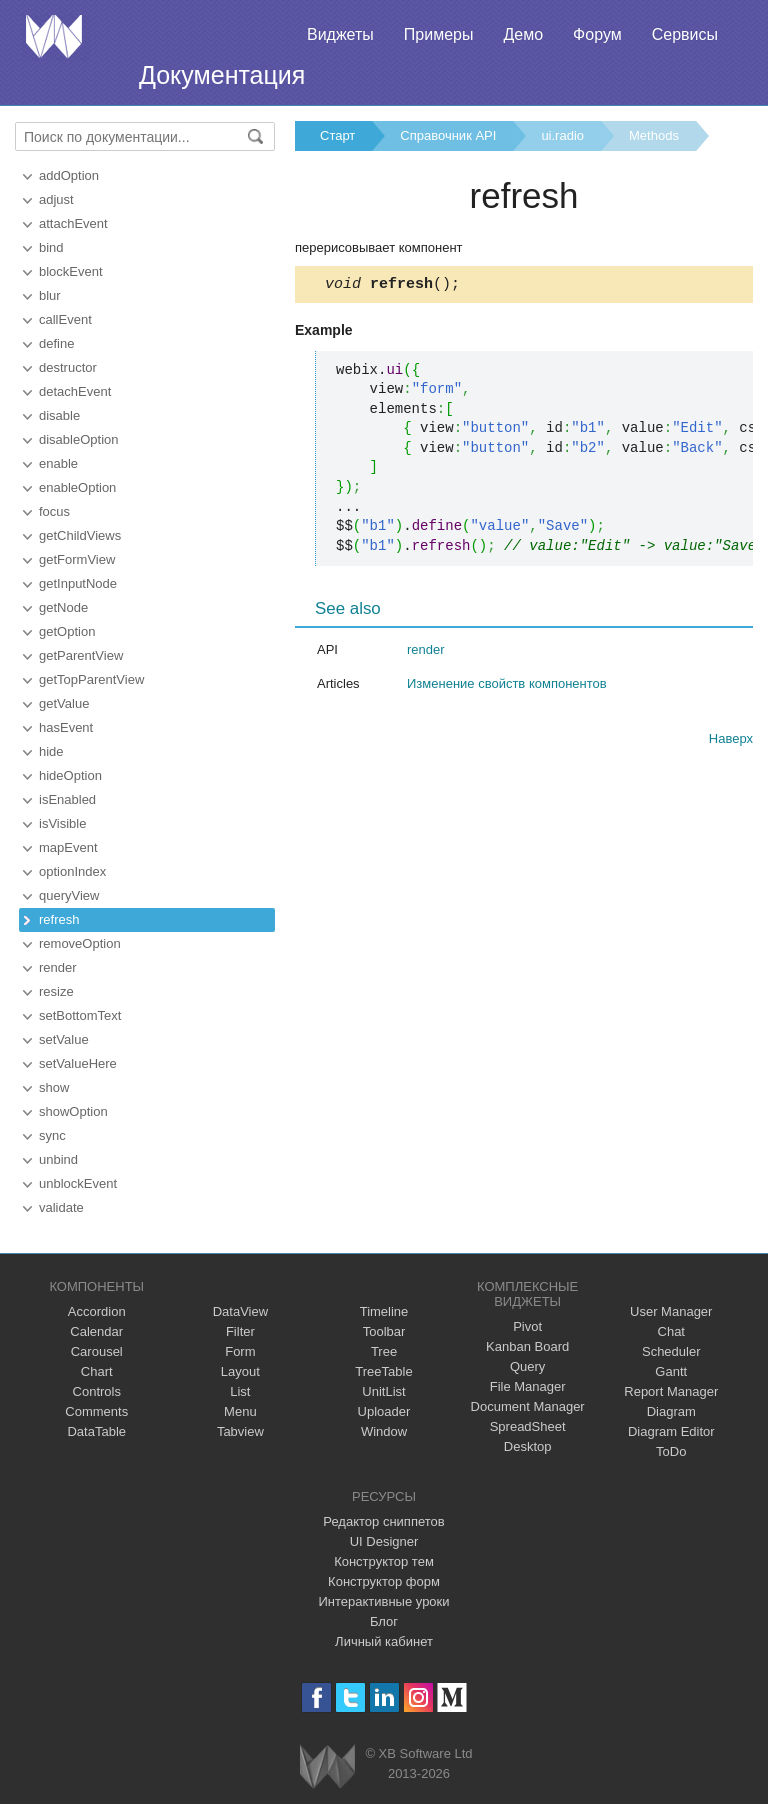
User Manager (671, 1311)
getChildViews (80, 535)
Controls (97, 1391)
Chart (97, 1371)
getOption (67, 631)
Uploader (384, 1411)
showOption (73, 1111)
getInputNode (78, 583)
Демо (523, 34)
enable (58, 463)
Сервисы (685, 34)
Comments (96, 1411)
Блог (384, 1621)
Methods (654, 135)
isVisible (62, 823)
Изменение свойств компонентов (507, 686)
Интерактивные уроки (383, 1601)
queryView (69, 895)
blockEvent (71, 271)
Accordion (97, 1311)
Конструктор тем (384, 1561)
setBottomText (80, 1015)
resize (56, 991)
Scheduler (671, 1351)
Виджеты (340, 34)
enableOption (77, 487)
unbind (58, 1159)
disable (59, 415)
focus (54, 511)
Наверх (731, 741)
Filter (240, 1331)
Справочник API (448, 135)
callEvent (65, 319)
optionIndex (72, 871)
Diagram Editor (671, 1431)
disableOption (79, 439)
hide (51, 751)
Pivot (527, 1326)
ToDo (671, 1451)
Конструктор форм (384, 1581)
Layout (240, 1371)
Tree (384, 1351)
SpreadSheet (528, 1426)
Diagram (671, 1411)
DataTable (96, 1431)
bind (51, 247)
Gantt (671, 1371)
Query (527, 1366)
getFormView (77, 559)
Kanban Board (527, 1346)
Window (384, 1431)
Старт (337, 135)
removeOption (80, 943)
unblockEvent (78, 1183)
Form (240, 1351)
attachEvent (73, 223)
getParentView (81, 655)
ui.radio (562, 135)
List (240, 1391)
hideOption (70, 775)
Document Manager (528, 1406)
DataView (240, 1311)
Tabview (240, 1431)
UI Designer (384, 1541)
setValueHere (78, 1063)
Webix (327, 1766)
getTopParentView (91, 679)
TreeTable (383, 1371)
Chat (671, 1331)
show (54, 1087)
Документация (222, 75)
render (58, 967)
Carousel (97, 1351)
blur (50, 295)
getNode (63, 607)
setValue (64, 1039)
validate (61, 1207)
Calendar (96, 1331)
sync (52, 1135)
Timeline (384, 1311)
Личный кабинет (384, 1641)
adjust (56, 199)
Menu (240, 1411)
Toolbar (384, 1331)
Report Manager (671, 1391)
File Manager (528, 1386)
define (56, 343)
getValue (64, 703)
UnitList (383, 1391)
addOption (69, 175)
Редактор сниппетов (383, 1521)
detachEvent (75, 391)
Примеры (439, 34)
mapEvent (68, 847)
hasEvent (66, 727)
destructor (68, 367)
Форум (597, 34)
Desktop (528, 1446)
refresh (59, 919)
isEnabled (67, 799)
